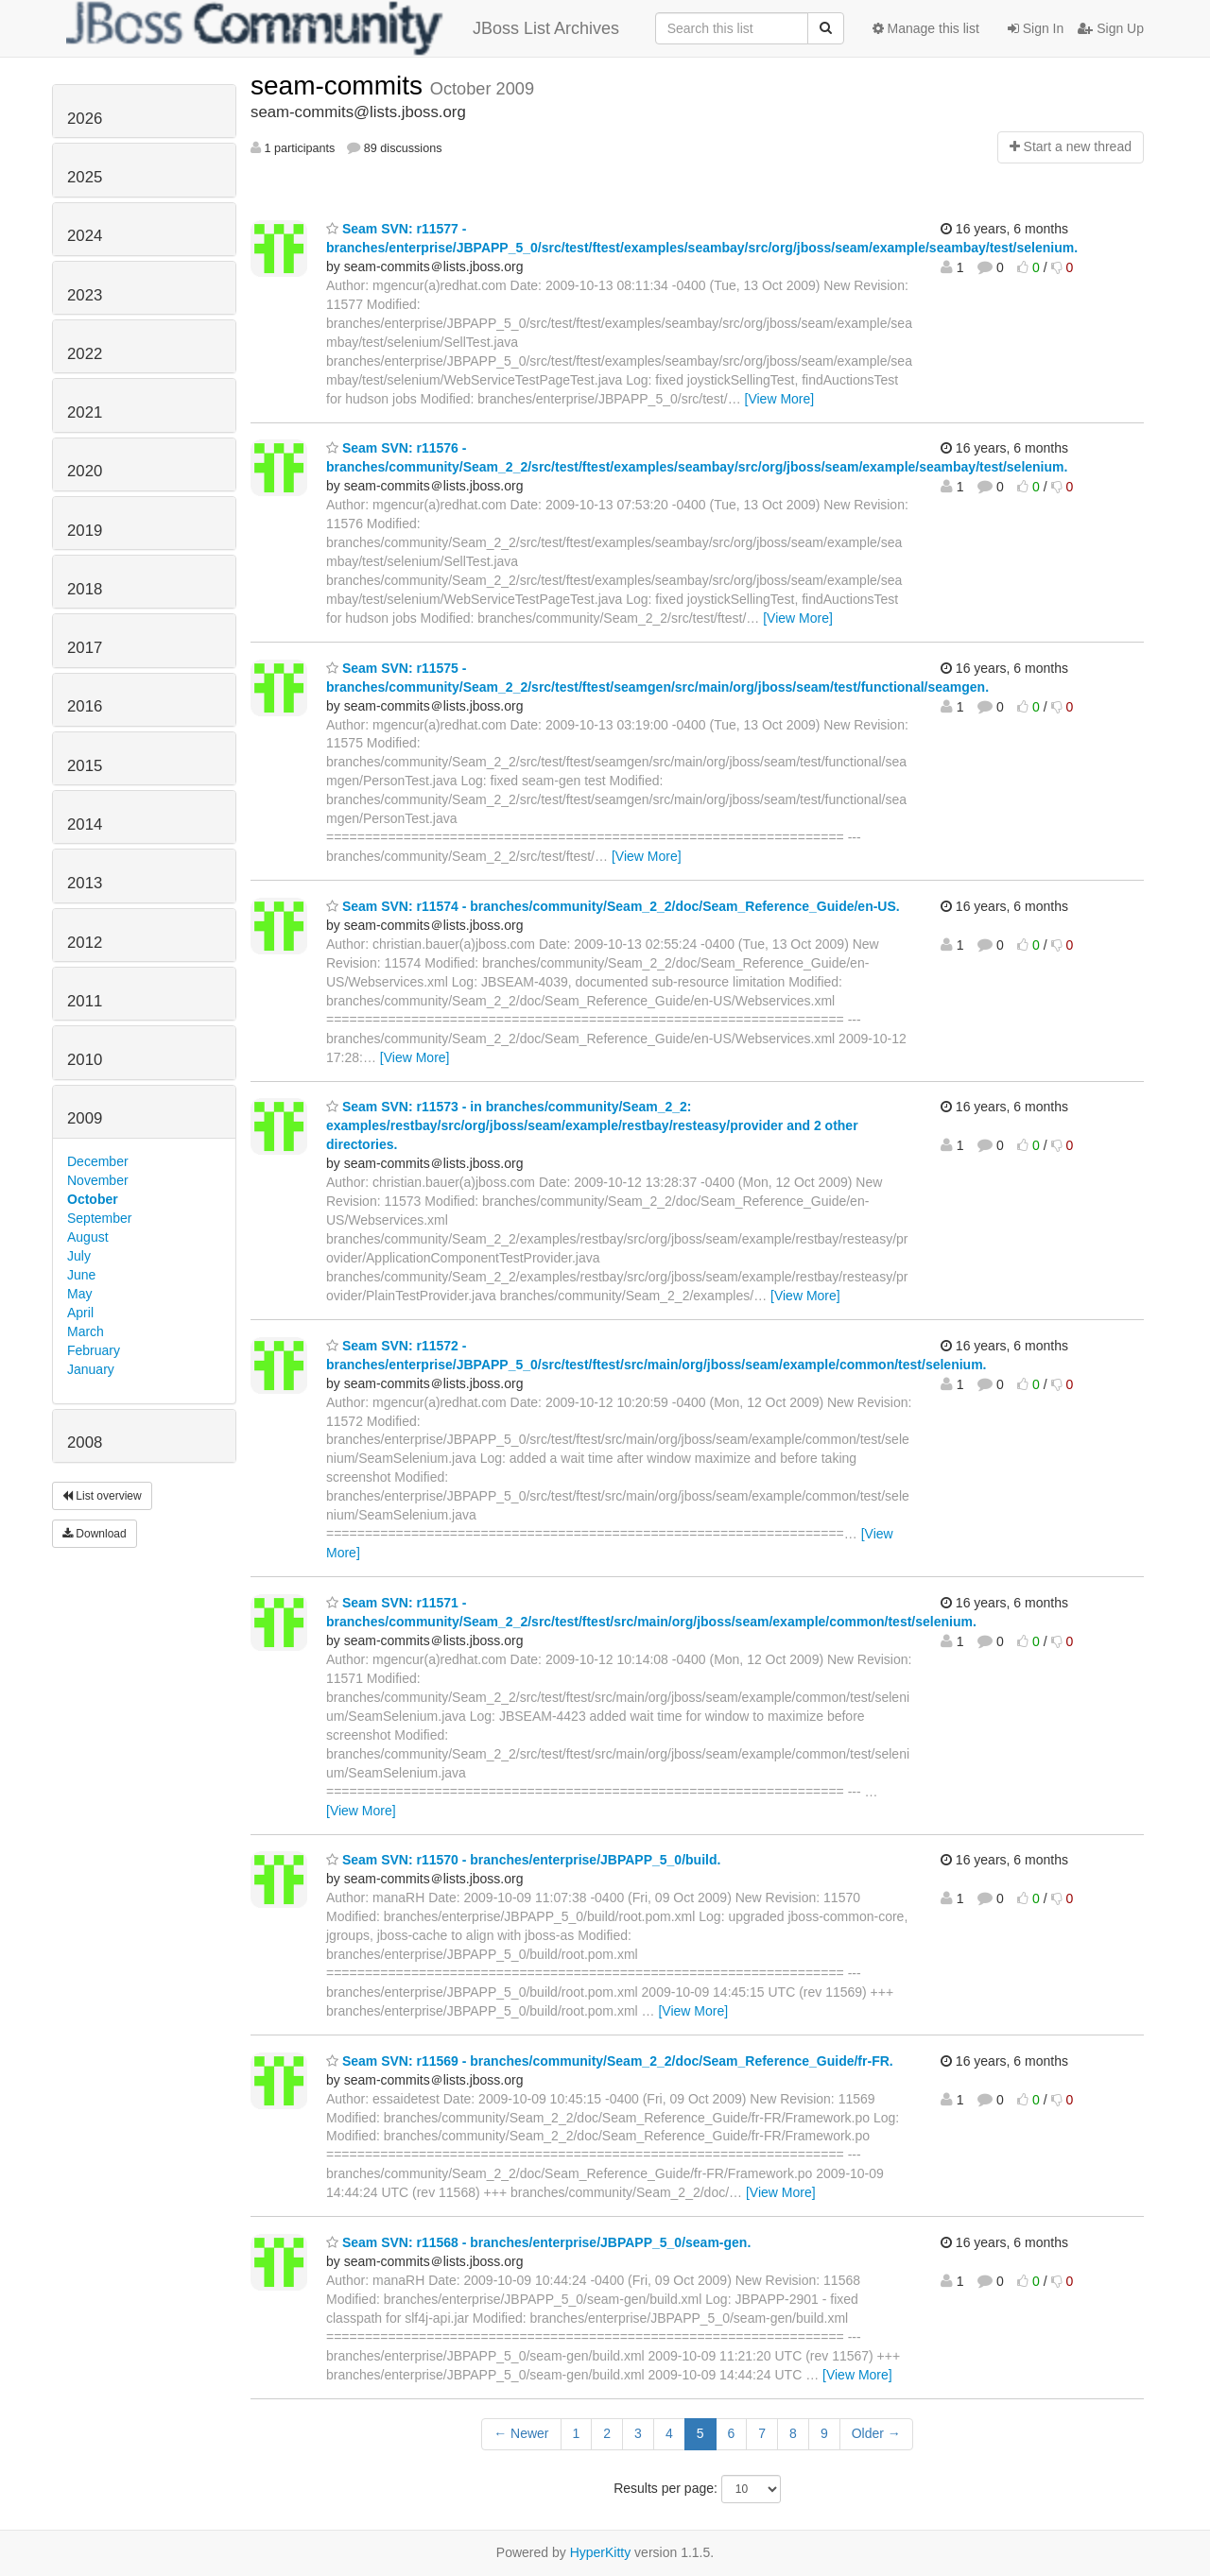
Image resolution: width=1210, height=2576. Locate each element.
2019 (84, 531)
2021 (84, 412)
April (80, 1312)
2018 (84, 589)
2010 (84, 1060)
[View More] (780, 398)
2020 (84, 471)
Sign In (1035, 28)
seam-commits (340, 85)
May (79, 1293)
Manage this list (926, 28)
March (85, 1331)
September (99, 1218)
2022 (84, 354)
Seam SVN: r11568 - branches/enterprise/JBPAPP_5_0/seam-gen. (538, 2242)
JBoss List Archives (342, 28)
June (81, 1274)
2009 (84, 1118)
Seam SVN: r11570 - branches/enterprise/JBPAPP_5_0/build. (523, 1859)
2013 (84, 883)
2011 (84, 1001)
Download (94, 1533)
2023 (84, 295)
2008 (84, 1442)
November (98, 1180)
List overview (102, 1496)
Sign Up (1111, 28)
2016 (84, 706)
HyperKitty (600, 2552)
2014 (84, 824)
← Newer (520, 2433)
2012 (84, 943)
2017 (84, 648)
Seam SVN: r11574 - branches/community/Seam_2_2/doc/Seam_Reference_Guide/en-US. (613, 906)
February (93, 1350)
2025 (84, 177)
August (88, 1237)
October (92, 1199)
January (90, 1369)
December (98, 1161)
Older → (876, 2433)
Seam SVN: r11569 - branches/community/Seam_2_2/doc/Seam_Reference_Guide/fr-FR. (609, 2061)
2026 (84, 119)
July (79, 1255)
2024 (84, 236)
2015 (84, 766)
